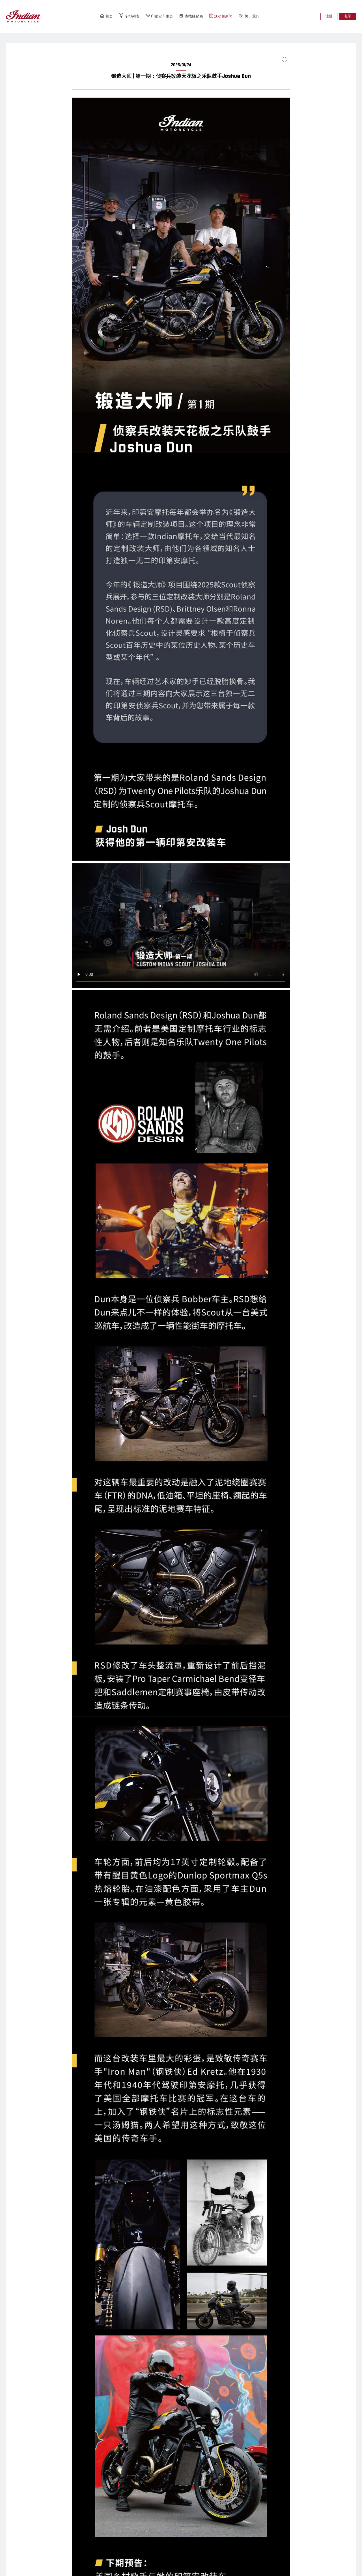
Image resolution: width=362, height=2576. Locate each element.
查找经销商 (194, 18)
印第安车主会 (155, 18)
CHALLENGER (63, 2518)
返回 (181, 2354)
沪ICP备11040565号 (142, 2561)
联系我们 (263, 2508)
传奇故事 (263, 2498)
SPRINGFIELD (63, 2498)
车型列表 (117, 18)
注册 (324, 18)
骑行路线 (127, 2518)
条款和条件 (13, 2569)
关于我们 (264, 17)
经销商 (193, 2488)
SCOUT (56, 2488)
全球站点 (53, 2569)
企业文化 (263, 2488)
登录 (346, 18)
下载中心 (263, 2518)
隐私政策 (34, 2569)
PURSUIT (58, 2528)
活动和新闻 (230, 18)
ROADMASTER (63, 2508)
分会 (190, 2498)
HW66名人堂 (130, 2508)
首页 (90, 18)
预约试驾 (263, 2528)
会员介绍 (127, 2498)
